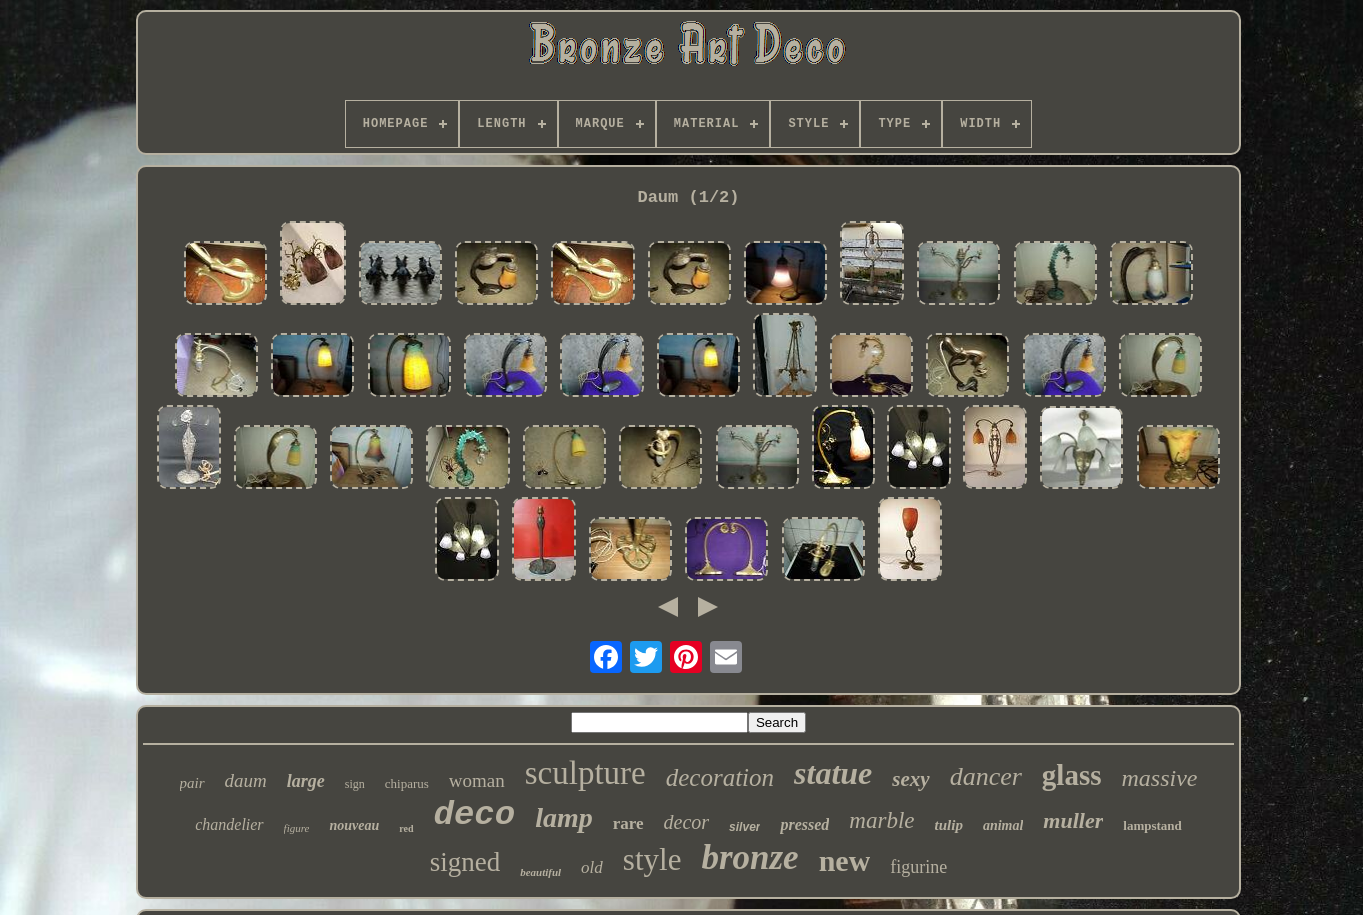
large (306, 781)
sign (355, 784)
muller (1073, 820)
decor (687, 822)
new (845, 860)
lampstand (1152, 825)
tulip (949, 825)
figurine (918, 867)
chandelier (229, 824)
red (406, 828)
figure (297, 828)
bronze (749, 857)
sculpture (585, 773)
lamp (564, 817)
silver (744, 827)
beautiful (540, 872)
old (592, 867)
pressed (804, 824)
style (652, 859)
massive (1159, 778)
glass (1072, 775)
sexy (910, 779)
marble (881, 820)
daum (246, 780)
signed (465, 862)
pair (192, 783)
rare (628, 823)
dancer (986, 776)
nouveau (354, 825)
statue (833, 773)
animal (1003, 825)
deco (475, 815)
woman (477, 780)
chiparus (407, 783)
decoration (720, 777)
